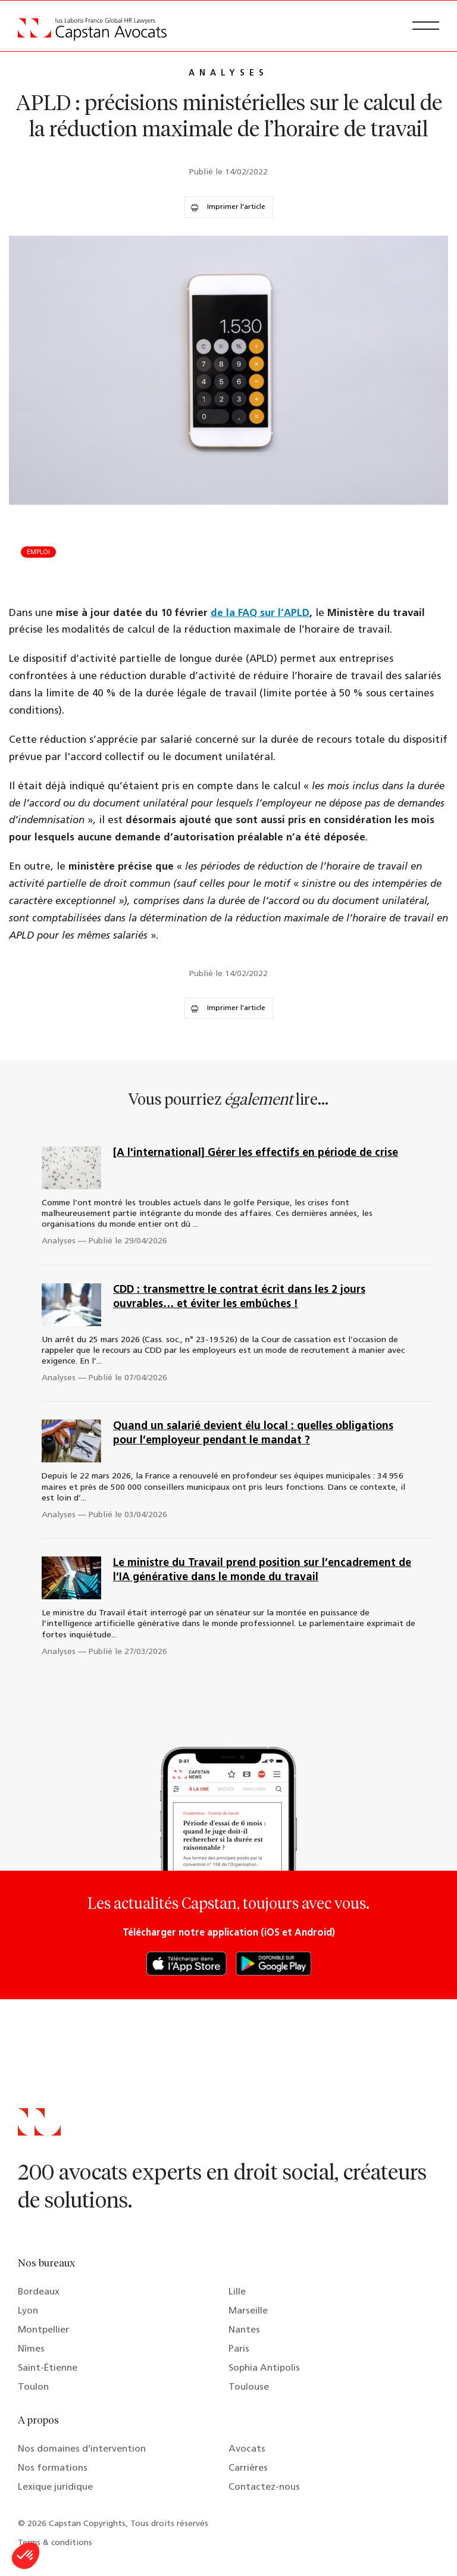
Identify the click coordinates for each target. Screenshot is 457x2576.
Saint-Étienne (47, 2368)
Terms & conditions (55, 2543)
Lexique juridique (55, 2487)
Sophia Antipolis (264, 2368)
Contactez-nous (264, 2487)
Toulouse (248, 2387)
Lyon (28, 2311)
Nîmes (31, 2349)
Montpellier (43, 2330)
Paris (238, 2349)
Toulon (33, 2387)
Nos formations (52, 2468)
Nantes (244, 2330)
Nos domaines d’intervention (82, 2449)
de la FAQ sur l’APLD (260, 613)
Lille (237, 2292)
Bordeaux (39, 2292)
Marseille (248, 2311)
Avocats (246, 2449)
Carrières (248, 2468)
